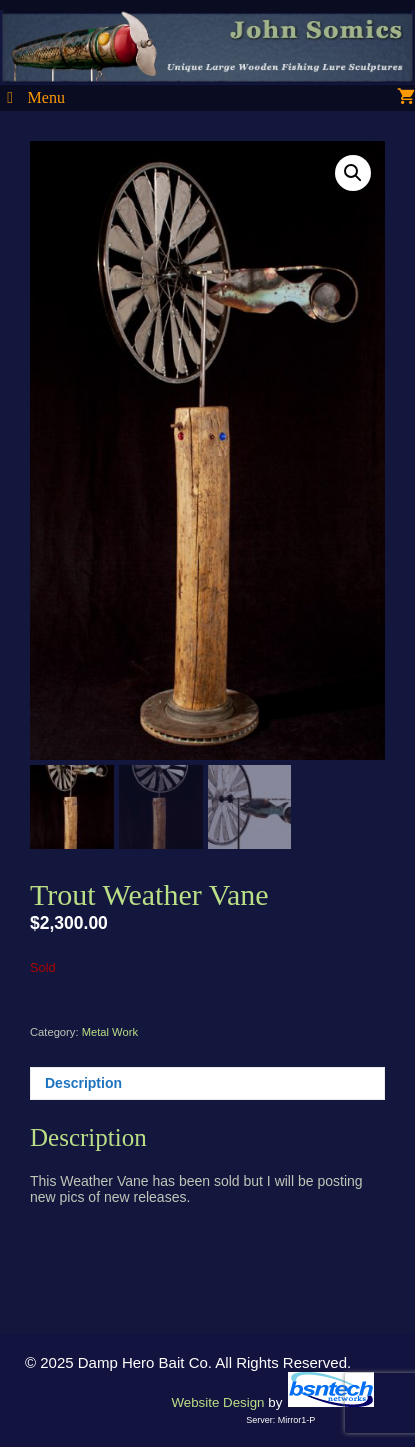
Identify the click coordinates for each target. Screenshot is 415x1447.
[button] (353, 173)
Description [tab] (83, 1083)
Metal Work (110, 1032)
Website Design (217, 1402)
